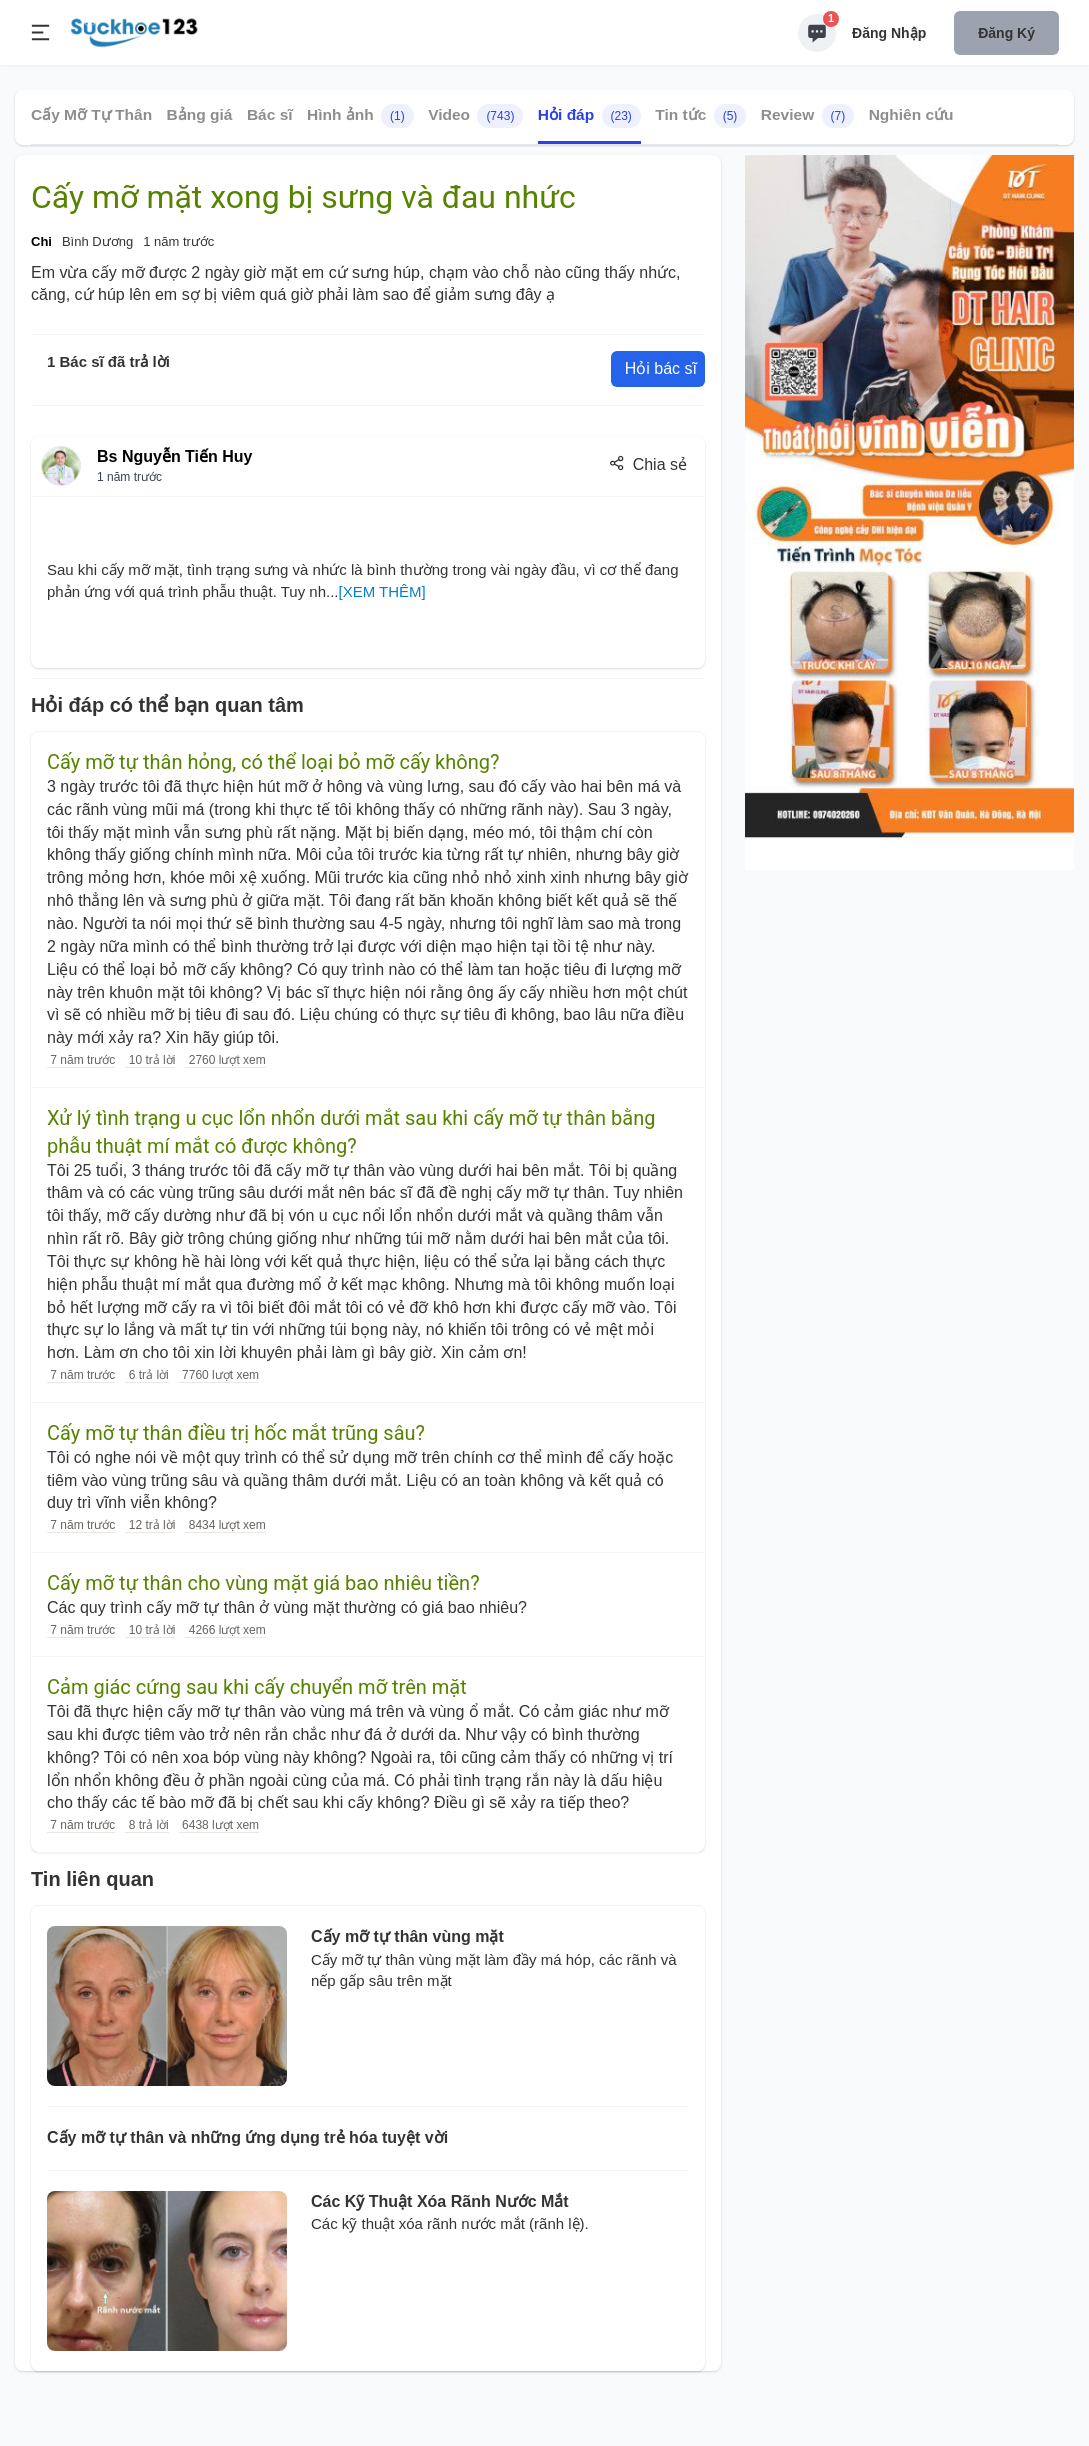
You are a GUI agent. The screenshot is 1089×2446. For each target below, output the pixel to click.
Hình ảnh (360, 116)
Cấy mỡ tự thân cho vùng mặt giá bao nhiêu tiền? (263, 1583)
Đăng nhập (889, 33)
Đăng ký (1006, 33)
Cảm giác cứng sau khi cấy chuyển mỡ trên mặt (257, 1687)
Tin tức (700, 116)
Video (475, 116)
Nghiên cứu (911, 114)
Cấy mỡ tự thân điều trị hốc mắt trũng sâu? (236, 1433)
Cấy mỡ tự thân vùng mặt (407, 1936)
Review (807, 116)
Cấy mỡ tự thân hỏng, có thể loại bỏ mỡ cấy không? (273, 762)
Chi (41, 241)
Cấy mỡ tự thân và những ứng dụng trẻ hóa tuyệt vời (247, 2137)
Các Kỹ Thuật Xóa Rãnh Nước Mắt (440, 2201)
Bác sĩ (270, 114)
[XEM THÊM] (382, 591)
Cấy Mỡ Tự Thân (91, 114)
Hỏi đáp (589, 116)
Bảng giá (200, 114)
